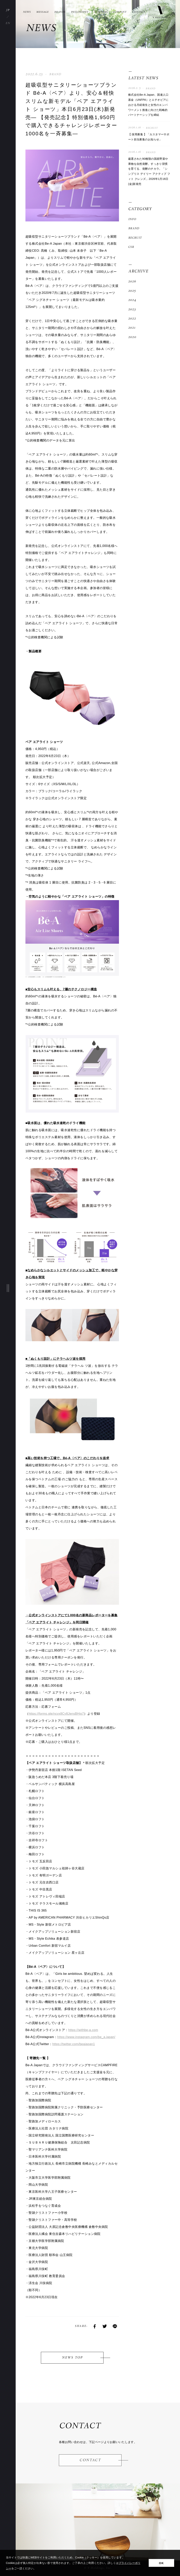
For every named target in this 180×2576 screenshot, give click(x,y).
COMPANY (119, 12)
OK (161, 2563)
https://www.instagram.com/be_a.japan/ (86, 2037)
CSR (131, 247)
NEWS (27, 12)
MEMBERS (100, 12)
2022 (132, 318)
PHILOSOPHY (79, 12)
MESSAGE (42, 12)
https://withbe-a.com (83, 2030)
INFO (132, 219)
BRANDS (59, 12)
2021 (131, 328)
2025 (132, 291)
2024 (132, 300)
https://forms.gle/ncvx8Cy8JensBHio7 (56, 1713)
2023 (132, 309)
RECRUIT (135, 238)
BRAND (133, 228)
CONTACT (138, 12)
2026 (132, 281)
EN (7, 23)
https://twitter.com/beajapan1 (73, 2044)
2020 (132, 337)
